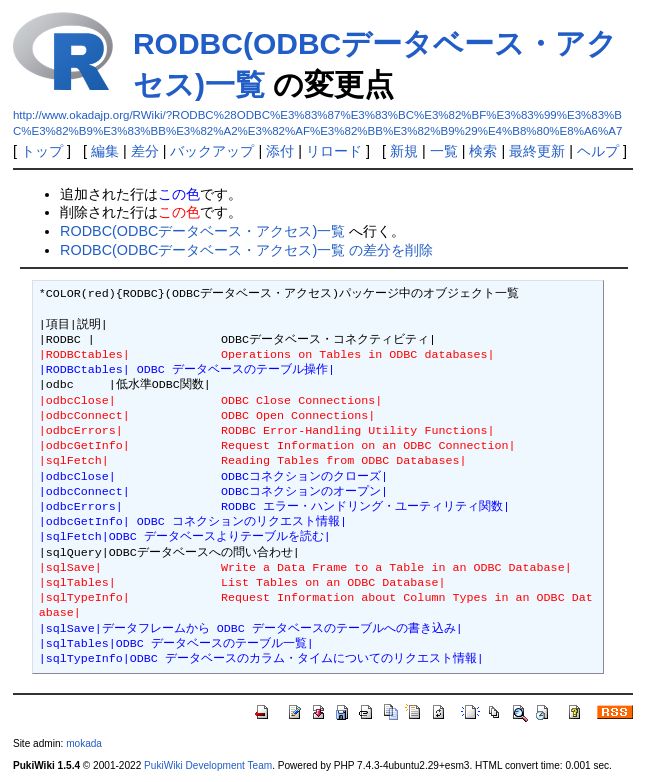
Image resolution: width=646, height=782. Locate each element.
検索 (483, 151)
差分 (145, 151)
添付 (280, 151)
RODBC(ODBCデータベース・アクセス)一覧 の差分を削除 (246, 250)
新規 (404, 151)
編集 (105, 151)
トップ (42, 151)
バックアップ (212, 151)
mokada (84, 743)
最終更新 (537, 151)
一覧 (444, 151)
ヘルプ (598, 151)
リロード (334, 151)
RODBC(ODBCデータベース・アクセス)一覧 (202, 231)
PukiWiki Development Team (208, 765)
